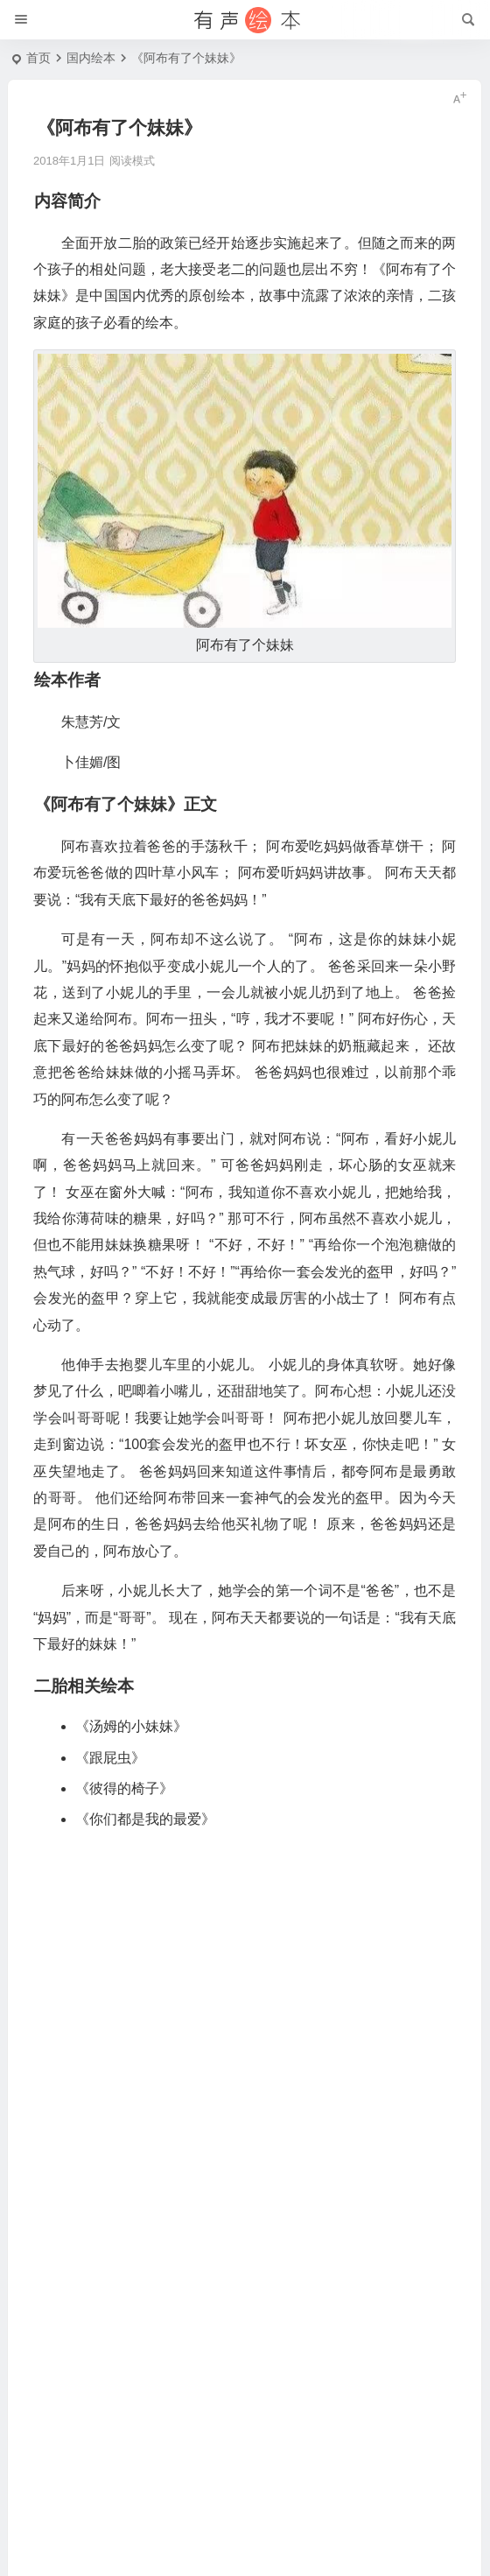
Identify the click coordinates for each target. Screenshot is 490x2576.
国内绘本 (91, 58)
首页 (38, 58)
